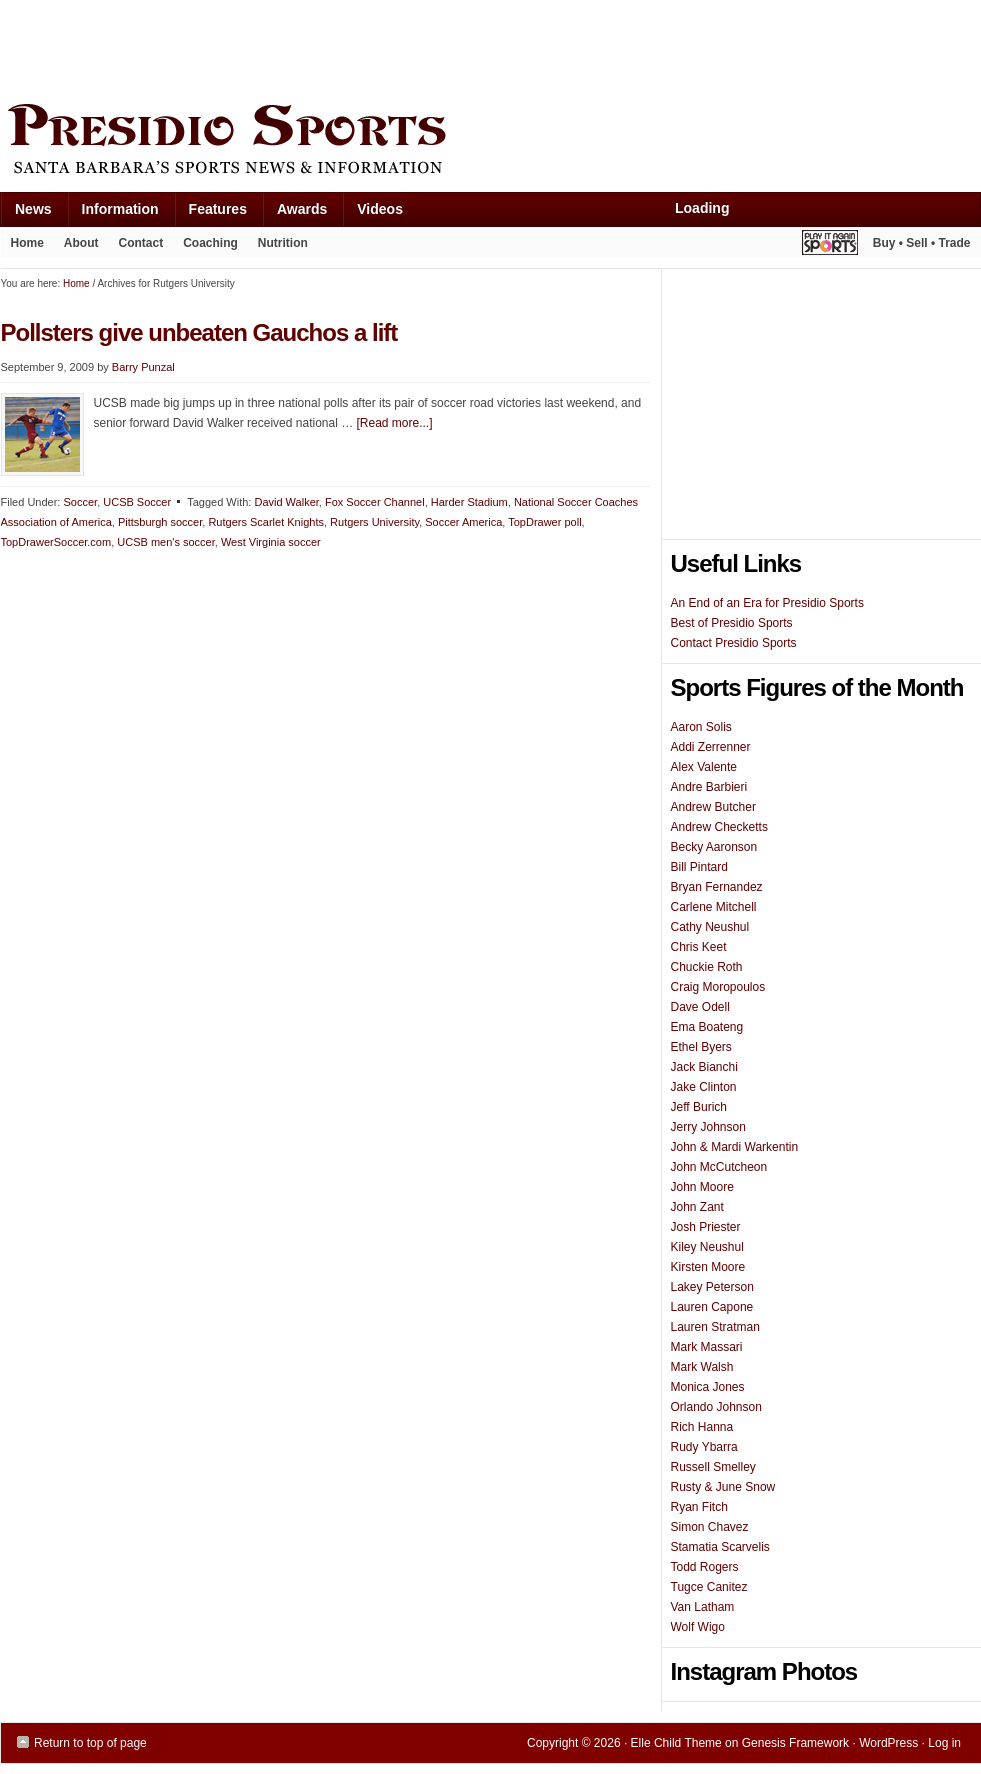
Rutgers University (374, 522)
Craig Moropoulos (718, 987)
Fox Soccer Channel (375, 502)
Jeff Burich (699, 1107)
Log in (944, 1743)
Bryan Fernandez (717, 887)
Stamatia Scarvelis (720, 1547)
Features (210, 213)
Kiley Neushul (707, 1247)
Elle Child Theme (676, 1743)
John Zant (697, 1207)
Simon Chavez (710, 1527)
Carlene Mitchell (714, 907)
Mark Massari (707, 1347)
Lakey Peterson (712, 1287)
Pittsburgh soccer (160, 522)
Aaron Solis (701, 727)
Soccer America (463, 522)
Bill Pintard (699, 867)
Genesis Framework (795, 1743)
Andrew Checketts (719, 827)
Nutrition (283, 243)
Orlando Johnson (716, 1407)
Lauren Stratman (715, 1327)
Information (113, 213)
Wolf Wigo (698, 1627)
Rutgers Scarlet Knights (266, 522)
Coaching (210, 243)
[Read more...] (395, 423)
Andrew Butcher (713, 807)
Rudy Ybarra (704, 1447)
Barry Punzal (143, 367)
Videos (380, 209)
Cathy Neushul (710, 927)
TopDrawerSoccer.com (56, 542)
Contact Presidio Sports (734, 643)
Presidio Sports (491, 142)
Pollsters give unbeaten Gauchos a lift (199, 332)
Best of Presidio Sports (732, 623)
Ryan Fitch (699, 1507)
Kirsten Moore (708, 1267)
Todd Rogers (705, 1567)
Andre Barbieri (709, 787)
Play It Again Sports (830, 245)
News (26, 213)
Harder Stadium (469, 502)
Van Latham (703, 1607)
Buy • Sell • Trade (922, 243)
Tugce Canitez (709, 1587)
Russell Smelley (713, 1467)
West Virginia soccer (271, 542)
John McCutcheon (719, 1167)
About (76, 247)
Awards (294, 213)
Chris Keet (699, 947)
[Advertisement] (365, 47)
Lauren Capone (712, 1307)
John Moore (702, 1187)
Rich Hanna (702, 1427)
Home (27, 243)
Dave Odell (700, 1007)
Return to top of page (90, 1743)
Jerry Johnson (708, 1127)
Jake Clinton (704, 1087)
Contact (141, 243)
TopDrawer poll (544, 522)
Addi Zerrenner (711, 747)
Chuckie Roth (707, 967)
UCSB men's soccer (165, 542)
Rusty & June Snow (723, 1487)
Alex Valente (704, 767)
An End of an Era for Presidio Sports (767, 603)
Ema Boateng (707, 1027)
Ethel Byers (701, 1047)
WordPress (888, 1743)
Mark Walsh (702, 1367)
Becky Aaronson (714, 847)
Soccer (80, 502)
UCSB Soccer (137, 502)
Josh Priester (706, 1227)
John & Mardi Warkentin (735, 1147)
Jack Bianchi (704, 1067)
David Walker (286, 502)
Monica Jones (708, 1387)
